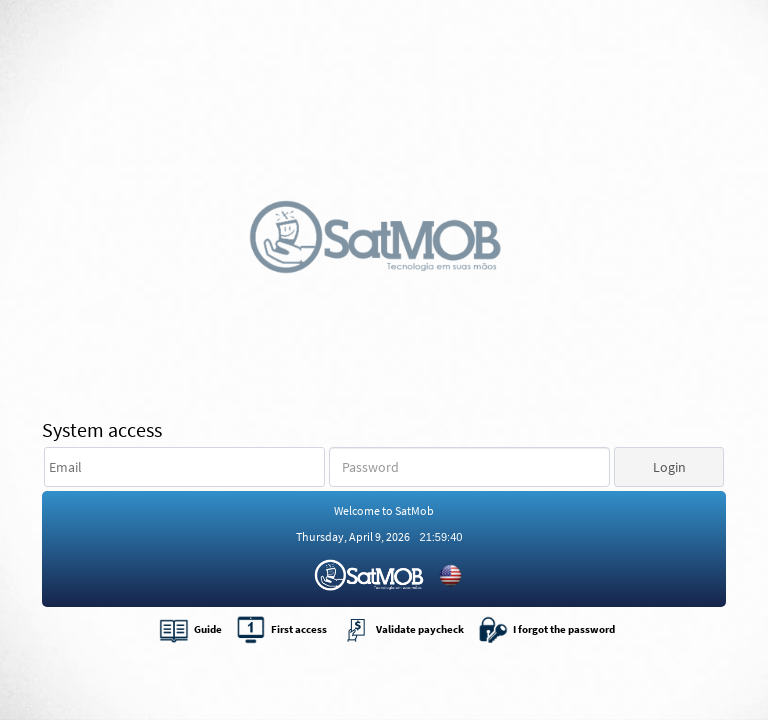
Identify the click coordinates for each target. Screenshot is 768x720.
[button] (669, 467)
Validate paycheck (402, 629)
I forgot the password (546, 629)
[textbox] (184, 467)
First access (281, 629)
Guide (190, 629)
